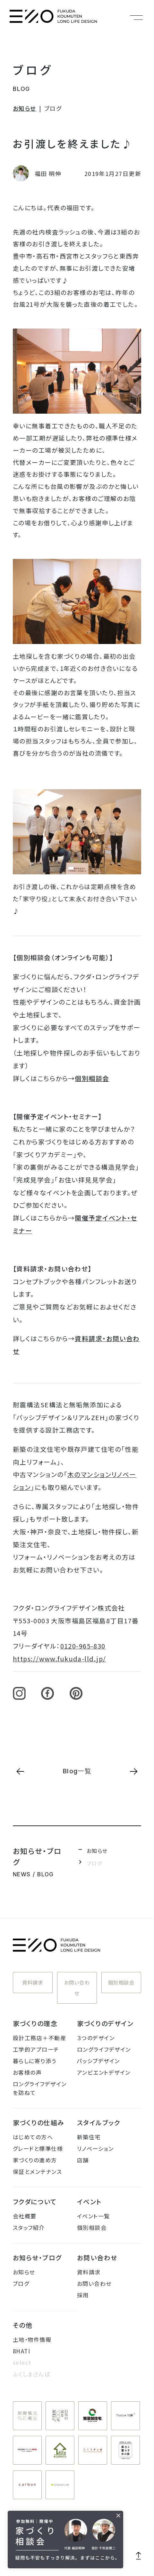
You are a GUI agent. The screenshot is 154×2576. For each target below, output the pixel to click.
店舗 (83, 2160)
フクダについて (34, 2201)
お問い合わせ (77, 1987)
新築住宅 (89, 2137)
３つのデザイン (96, 2038)
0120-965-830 (83, 1645)
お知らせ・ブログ (37, 2257)
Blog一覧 (77, 1771)
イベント (89, 2201)
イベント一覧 (93, 2216)
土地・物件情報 (32, 2339)
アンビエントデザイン (103, 2072)
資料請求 (32, 1982)
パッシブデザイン (98, 2061)
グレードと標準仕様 (38, 2148)
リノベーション (95, 2148)
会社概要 (25, 2216)
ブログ (33, 69)
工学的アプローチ (36, 2049)
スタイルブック (98, 2122)
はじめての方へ (33, 2137)
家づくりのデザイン (105, 2023)
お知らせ (24, 108)
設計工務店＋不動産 (39, 2038)
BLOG (21, 88)
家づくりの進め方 (35, 2160)
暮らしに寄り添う (34, 2061)
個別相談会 (92, 1078)
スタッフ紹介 (29, 2227)
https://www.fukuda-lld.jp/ (59, 1658)
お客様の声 (27, 2072)
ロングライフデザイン (104, 2049)
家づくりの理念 (35, 2023)
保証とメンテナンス (37, 2171)
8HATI (21, 2351)
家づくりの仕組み (38, 2122)
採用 (83, 2295)
